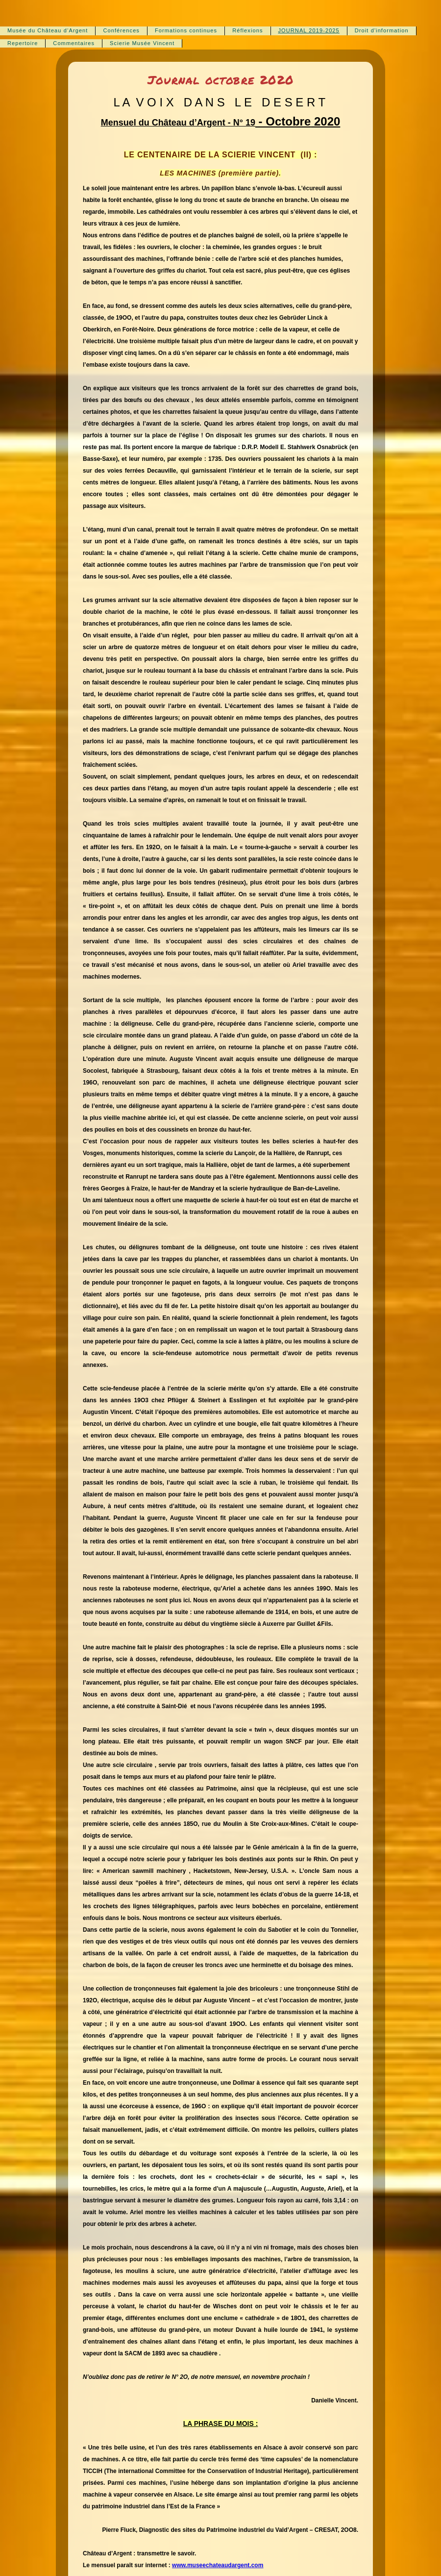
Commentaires (74, 43)
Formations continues (186, 30)
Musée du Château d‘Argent (47, 30)
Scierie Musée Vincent (142, 43)
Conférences (121, 30)
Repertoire (22, 43)
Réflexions (247, 30)
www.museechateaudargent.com (217, 2565)
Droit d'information (382, 30)
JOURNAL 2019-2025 (309, 30)
